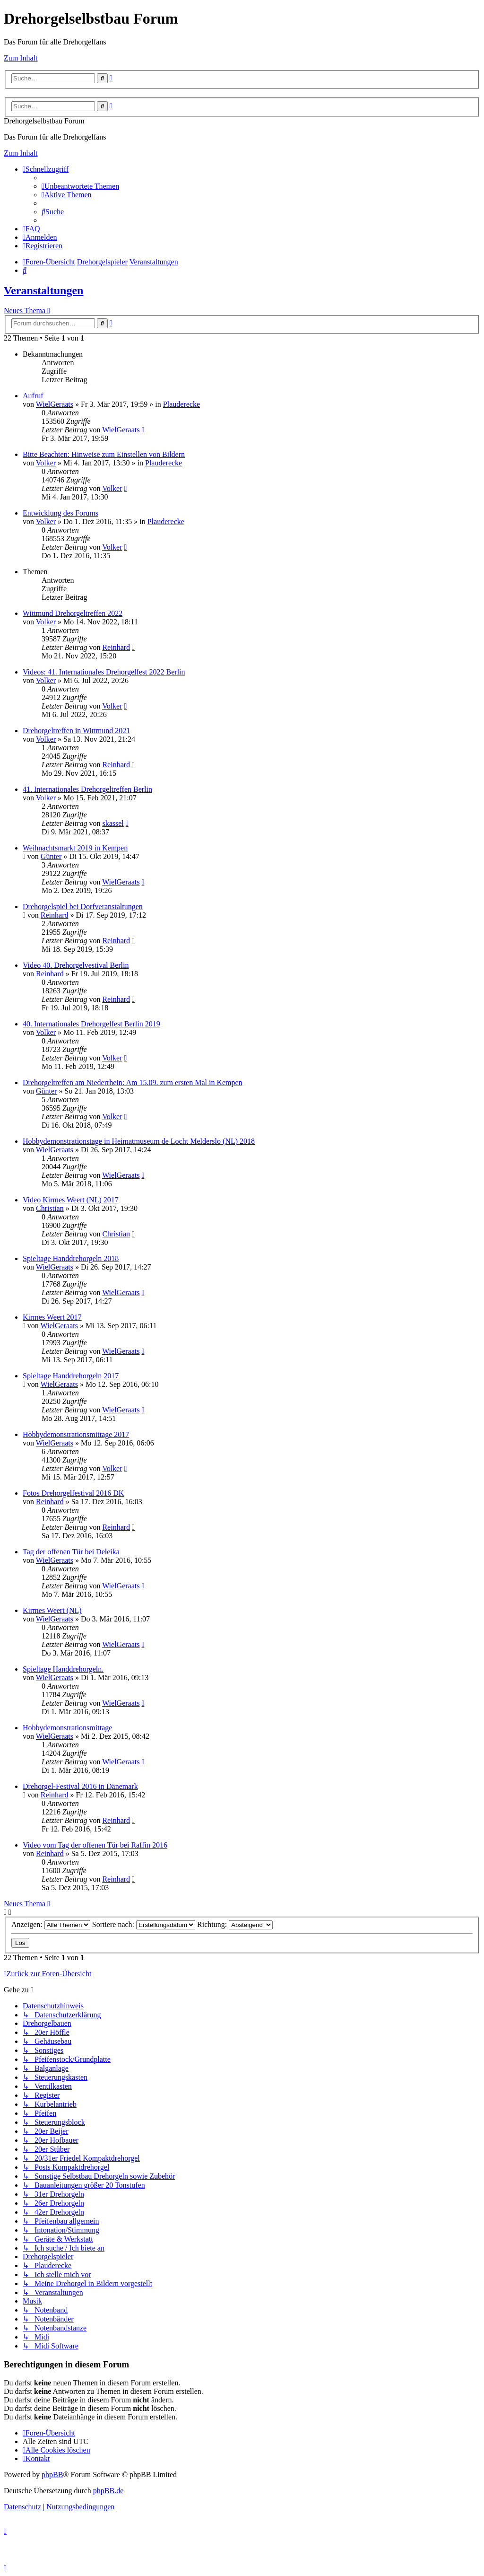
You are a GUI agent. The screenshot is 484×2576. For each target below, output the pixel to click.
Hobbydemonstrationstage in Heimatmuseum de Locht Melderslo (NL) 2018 (139, 1141)
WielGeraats (54, 404)
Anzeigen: (50, 1924)
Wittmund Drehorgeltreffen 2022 (72, 613)
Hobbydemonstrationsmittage (67, 1728)
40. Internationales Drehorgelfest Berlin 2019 (91, 1024)
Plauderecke (181, 404)
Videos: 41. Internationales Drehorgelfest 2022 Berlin (104, 672)
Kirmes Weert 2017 (52, 1317)
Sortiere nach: (143, 1924)
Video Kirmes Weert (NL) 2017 (71, 1200)
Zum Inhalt (21, 58)
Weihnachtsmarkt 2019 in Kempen (75, 848)
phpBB (52, 2475)
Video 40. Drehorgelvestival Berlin (76, 965)
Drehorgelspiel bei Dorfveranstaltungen (83, 906)
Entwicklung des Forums (60, 513)
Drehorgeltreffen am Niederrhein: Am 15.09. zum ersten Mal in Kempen (132, 1082)
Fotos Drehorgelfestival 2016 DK (73, 1493)
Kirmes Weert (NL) (52, 1610)
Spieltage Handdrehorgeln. (63, 1669)
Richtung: (235, 1924)
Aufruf (33, 396)
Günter (51, 856)
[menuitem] (80, 186)
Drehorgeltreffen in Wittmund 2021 (76, 731)
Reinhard (116, 647)
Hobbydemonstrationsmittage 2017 (76, 1434)
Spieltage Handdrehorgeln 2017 (71, 1376)
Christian (50, 1208)
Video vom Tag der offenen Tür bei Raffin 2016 (95, 1845)
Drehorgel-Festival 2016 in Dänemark (80, 1786)
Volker (46, 463)
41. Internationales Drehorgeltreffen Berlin (87, 789)
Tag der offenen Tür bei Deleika (71, 1552)
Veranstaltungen (43, 290)
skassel (112, 823)
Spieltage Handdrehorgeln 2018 (71, 1258)
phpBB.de (108, 2491)
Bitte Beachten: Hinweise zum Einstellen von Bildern (104, 454)
